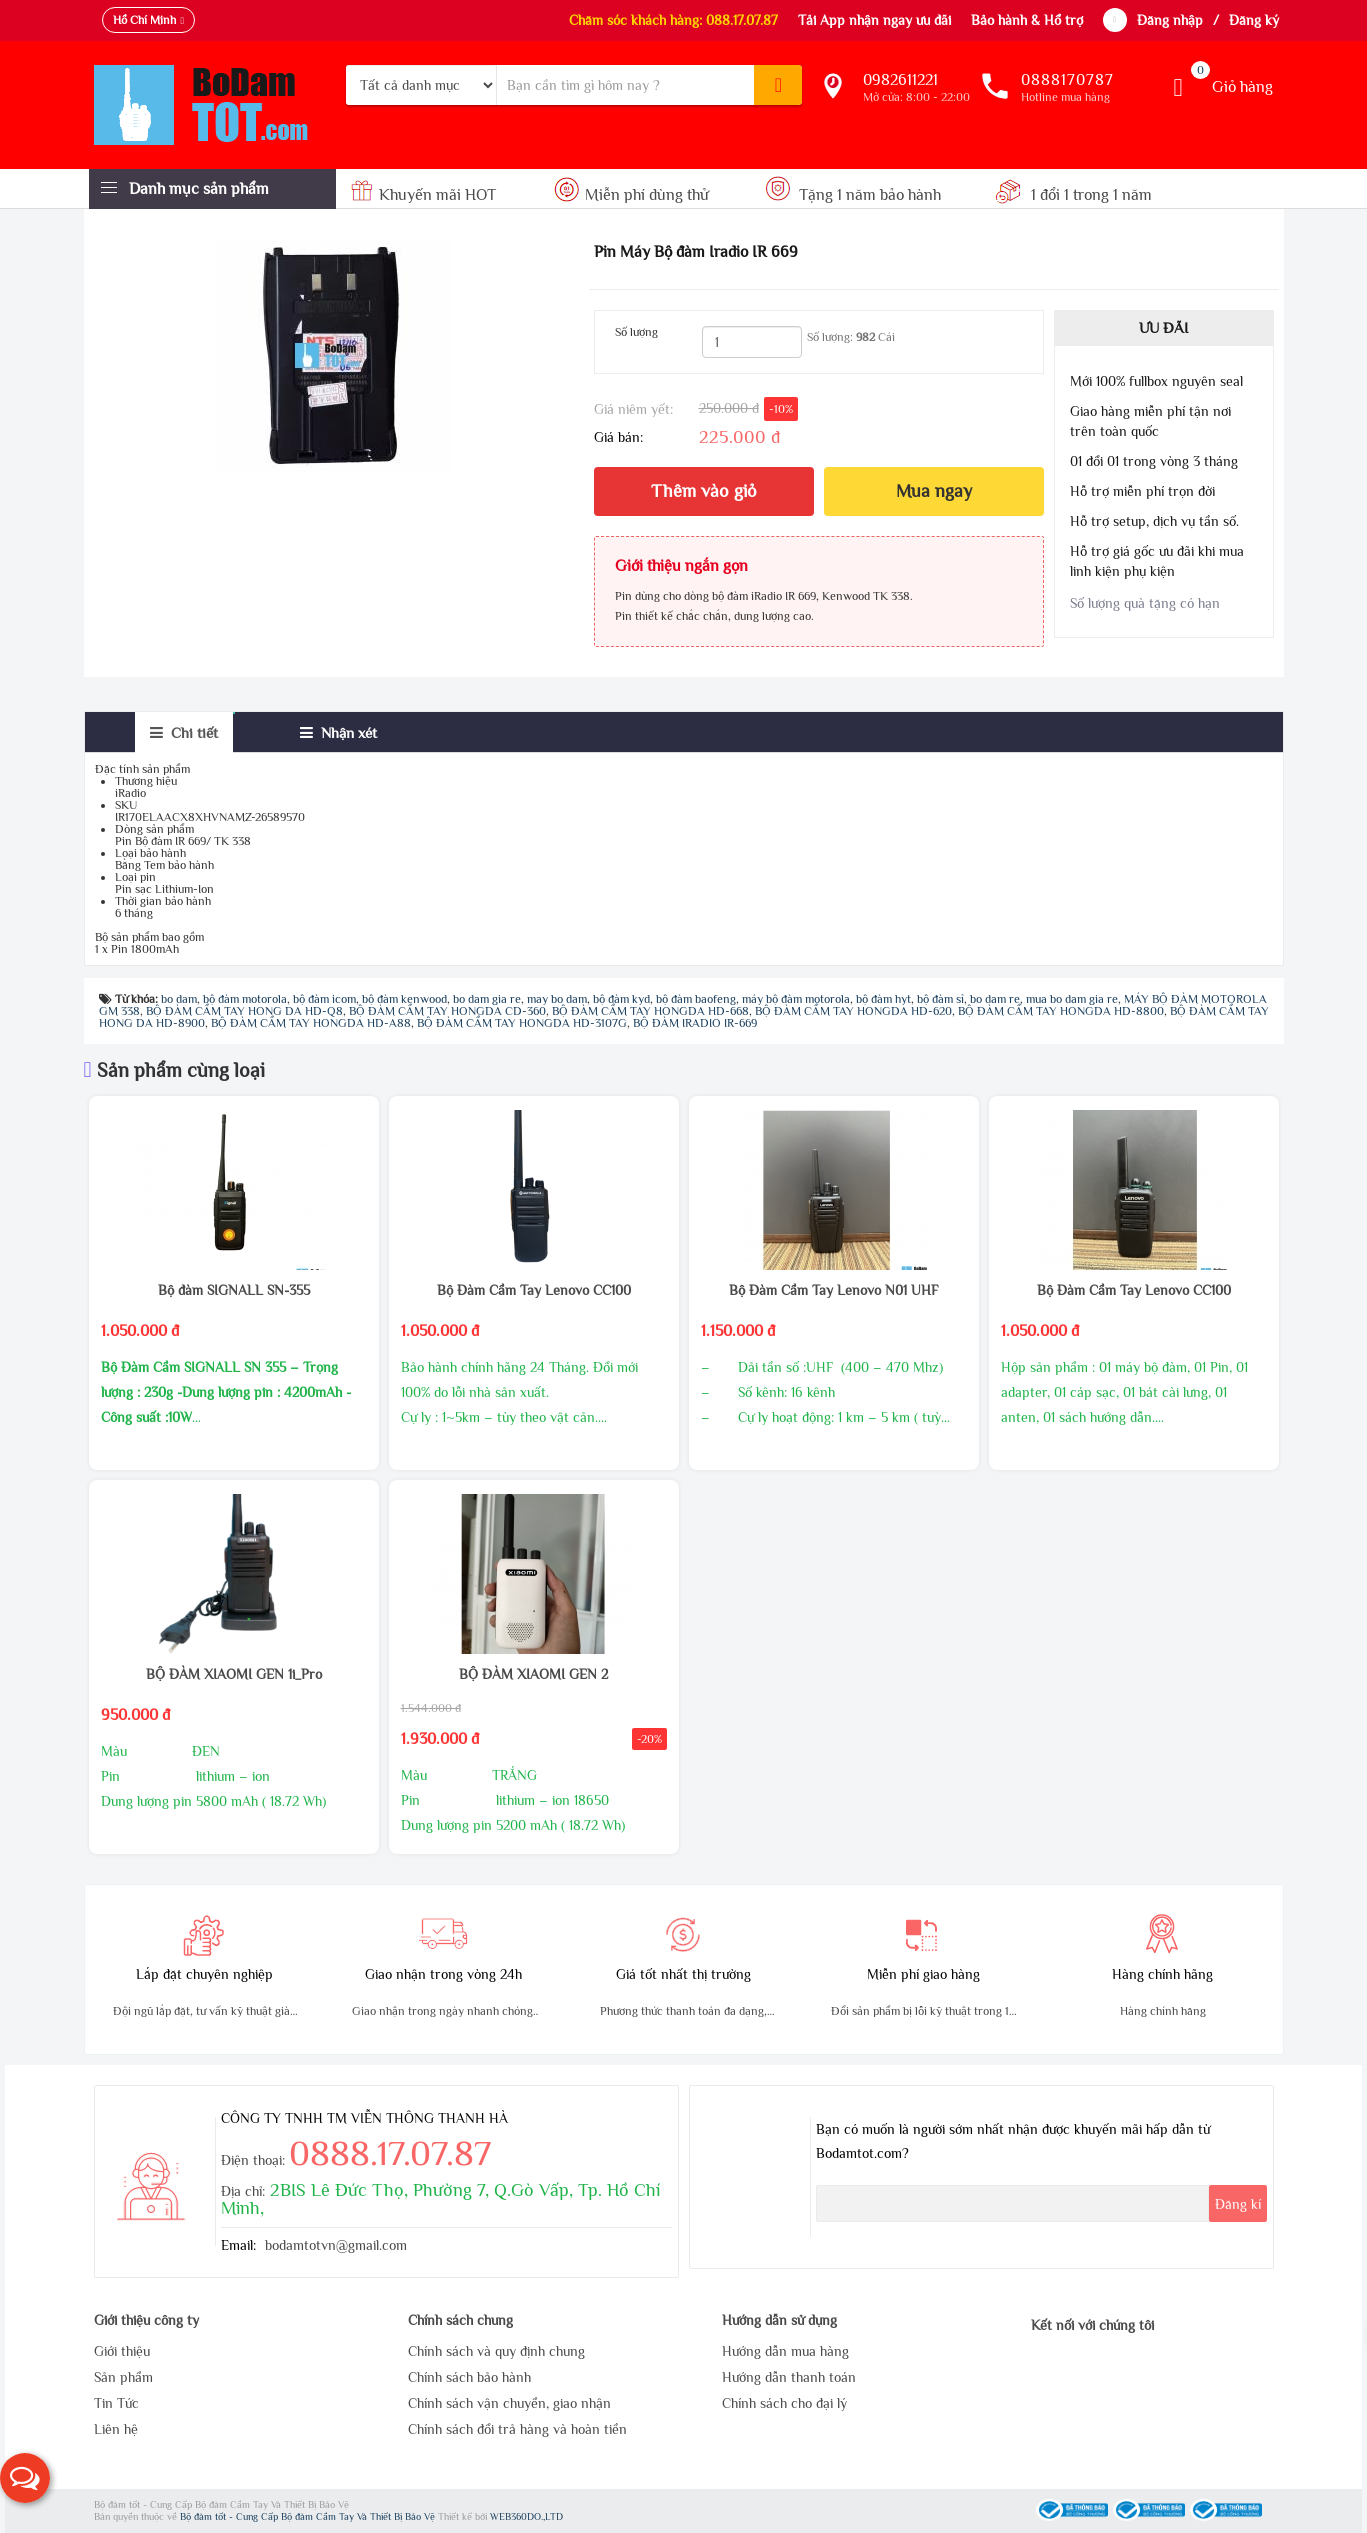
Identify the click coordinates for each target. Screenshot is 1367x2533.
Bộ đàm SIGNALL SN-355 (234, 1290)
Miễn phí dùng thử (631, 195)
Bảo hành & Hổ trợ (1027, 20)
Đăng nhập (1170, 20)
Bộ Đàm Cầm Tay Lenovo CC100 (534, 1290)
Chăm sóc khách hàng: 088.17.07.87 (673, 20)
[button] (25, 2478)
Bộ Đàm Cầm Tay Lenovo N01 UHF (833, 1290)
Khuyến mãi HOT (425, 195)
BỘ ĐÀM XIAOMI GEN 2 (533, 1674)
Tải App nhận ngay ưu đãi (874, 20)
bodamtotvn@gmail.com (336, 2245)
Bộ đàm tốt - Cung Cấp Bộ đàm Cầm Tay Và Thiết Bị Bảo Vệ (309, 2516)
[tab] (184, 732)
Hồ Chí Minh (144, 20)
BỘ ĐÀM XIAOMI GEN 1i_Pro (234, 1674)
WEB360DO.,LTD (526, 2516)
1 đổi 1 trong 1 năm (1073, 195)
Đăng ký (1254, 20)
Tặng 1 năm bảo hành (854, 195)
